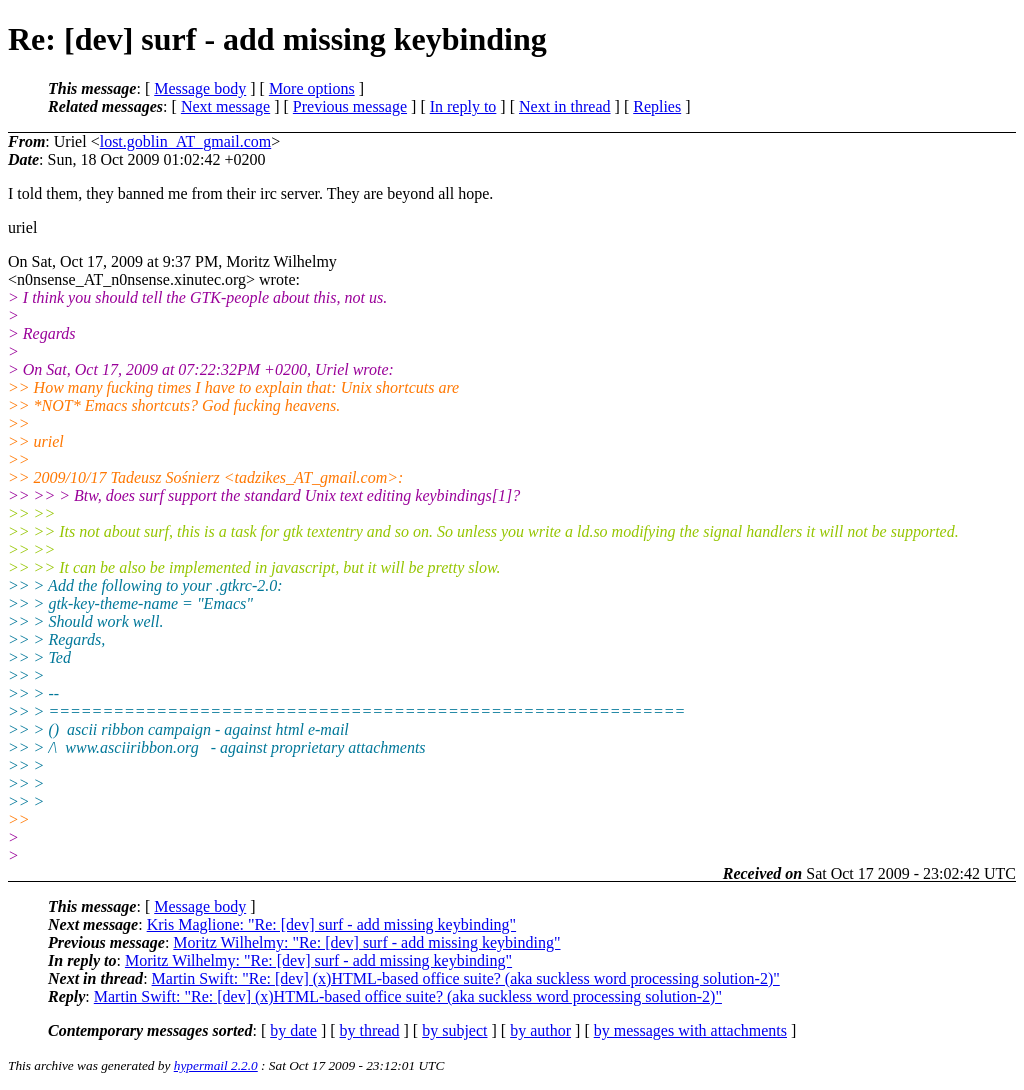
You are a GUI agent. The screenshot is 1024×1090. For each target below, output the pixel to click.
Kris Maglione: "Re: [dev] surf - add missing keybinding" (331, 924)
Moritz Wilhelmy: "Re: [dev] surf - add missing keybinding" (366, 942)
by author (540, 1030)
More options (312, 88)
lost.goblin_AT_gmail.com (186, 141)
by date (293, 1030)
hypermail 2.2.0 (216, 1065)
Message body (200, 88)
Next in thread (565, 106)
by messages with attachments (690, 1030)
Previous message (350, 106)
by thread (370, 1030)
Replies (657, 106)
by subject (454, 1030)
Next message (225, 106)
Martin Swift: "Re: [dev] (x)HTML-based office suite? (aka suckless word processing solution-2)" (466, 978)
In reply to (463, 106)
